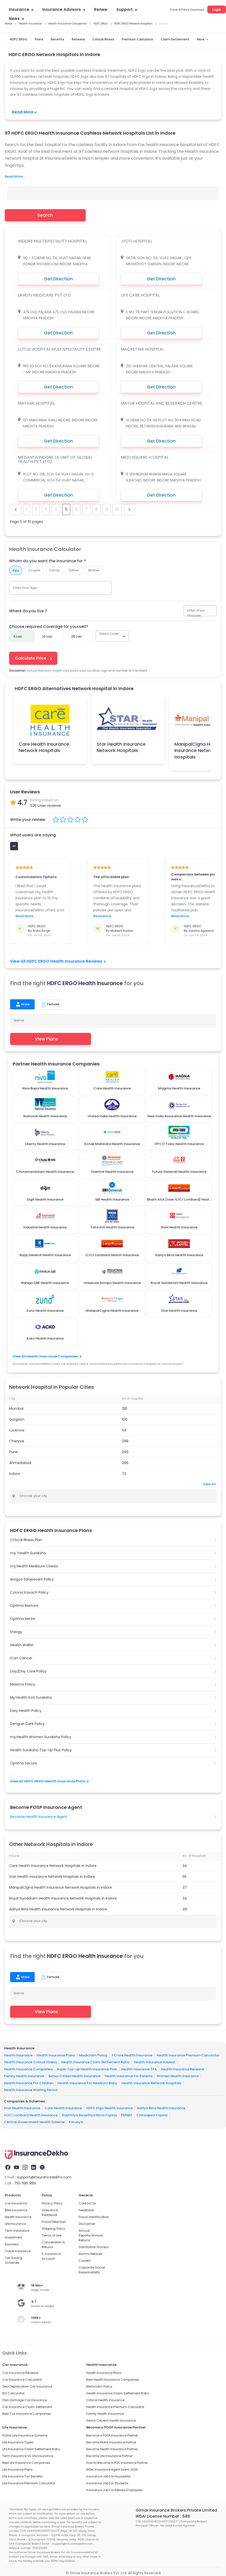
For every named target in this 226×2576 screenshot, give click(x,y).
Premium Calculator (137, 39)
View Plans (50, 1039)
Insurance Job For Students (107, 2483)
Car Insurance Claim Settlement (27, 2407)
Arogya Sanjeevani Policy (32, 1579)
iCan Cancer (21, 1658)
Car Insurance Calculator (22, 2379)
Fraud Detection (54, 2222)
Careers (85, 2260)
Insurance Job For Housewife (108, 2476)
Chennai (16, 1441)
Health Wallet (22, 1644)
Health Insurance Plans (56, 2055)
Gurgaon (17, 1419)
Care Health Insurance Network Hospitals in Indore (53, 1865)
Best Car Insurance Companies (26, 2414)
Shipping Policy (53, 2228)
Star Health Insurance (22, 2108)
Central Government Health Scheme (34, 2122)
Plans (39, 39)
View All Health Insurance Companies (47, 1356)
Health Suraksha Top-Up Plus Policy (41, 1750)
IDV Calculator (13, 2393)
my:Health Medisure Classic (34, 1566)
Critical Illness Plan (26, 1539)
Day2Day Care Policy (28, 1671)
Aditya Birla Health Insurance (161, 2108)
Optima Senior (23, 1618)
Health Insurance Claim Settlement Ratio (95, 2062)
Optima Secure (23, 1763)
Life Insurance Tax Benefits (22, 2476)
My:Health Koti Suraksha (31, 1697)
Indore (14, 1473)
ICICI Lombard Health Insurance (31, 2114)
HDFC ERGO (18, 39)
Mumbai (16, 1408)
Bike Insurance (16, 2210)
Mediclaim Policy (93, 2055)
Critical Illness (103, 39)
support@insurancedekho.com (44, 2177)
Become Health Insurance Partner (112, 2449)
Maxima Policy (22, 1684)
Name (19, 1020)
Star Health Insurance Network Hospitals (121, 747)
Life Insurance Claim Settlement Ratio (31, 2449)
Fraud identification (94, 2217)
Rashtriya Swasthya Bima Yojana (89, 2114)
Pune (13, 1451)
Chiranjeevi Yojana (152, 2114)
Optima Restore (24, 1605)
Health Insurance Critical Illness (30, 2062)
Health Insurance (18, 2055)
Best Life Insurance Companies (26, 2463)
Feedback (86, 2210)
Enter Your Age (25, 587)
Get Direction (58, 279)
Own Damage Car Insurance (24, 2400)
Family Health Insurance (24, 2076)
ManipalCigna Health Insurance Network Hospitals (197, 750)
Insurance (21, 9)
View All (209, 1484)
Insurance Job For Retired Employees (114, 2490)
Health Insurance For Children (28, 2082)
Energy (16, 1631)
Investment (13, 2237)
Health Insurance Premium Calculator (188, 2055)
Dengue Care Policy (27, 1723)
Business (12, 2244)
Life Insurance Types (17, 2442)
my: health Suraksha (28, 1553)
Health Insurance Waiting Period (30, 2089)
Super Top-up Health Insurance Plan (87, 2069)
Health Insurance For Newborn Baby (87, 2082)
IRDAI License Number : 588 (163, 2516)
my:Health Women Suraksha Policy (40, 1736)
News (16, 18)
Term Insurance (17, 2230)
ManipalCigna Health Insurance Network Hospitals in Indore (60, 1887)
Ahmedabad (20, 1462)
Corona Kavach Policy (29, 1592)
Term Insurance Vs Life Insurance (27, 2456)
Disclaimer (87, 2224)
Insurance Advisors (63, 9)
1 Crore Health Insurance (132, 2055)
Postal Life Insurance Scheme (24, 2435)
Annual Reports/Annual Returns (91, 2235)
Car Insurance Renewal (20, 2373)
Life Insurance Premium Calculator (28, 2483)
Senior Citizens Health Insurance (111, 2420)
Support (126, 9)
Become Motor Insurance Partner (111, 2442)
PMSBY (126, 2114)
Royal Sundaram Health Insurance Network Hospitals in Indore (63, 1898)
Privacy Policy (52, 2203)
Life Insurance (15, 2224)
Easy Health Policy (25, 1710)
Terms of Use (51, 2235)
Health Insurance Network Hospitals (152, 2082)
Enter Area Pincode (196, 613)
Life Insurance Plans (17, 2469)
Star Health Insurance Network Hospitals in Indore (52, 1876)
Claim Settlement (175, 39)
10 (117, 509)
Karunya (76, 2122)
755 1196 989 (25, 2183)
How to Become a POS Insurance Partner (117, 2463)
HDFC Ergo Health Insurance (109, 2108)
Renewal (78, 39)
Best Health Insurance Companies (112, 2379)
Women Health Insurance (178, 2076)
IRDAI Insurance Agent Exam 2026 (112, 2469)
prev (15, 509)
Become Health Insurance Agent (38, 1816)
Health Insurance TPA (139, 2069)
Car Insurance (16, 2203)
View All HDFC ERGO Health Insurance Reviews (58, 961)
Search (45, 215)
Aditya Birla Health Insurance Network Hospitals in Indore (58, 1909)
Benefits (57, 39)
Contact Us (87, 2203)
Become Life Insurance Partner (109, 2456)
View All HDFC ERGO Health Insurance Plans (49, 1781)
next (129, 509)
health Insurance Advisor (154, 2062)
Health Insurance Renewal (182, 2069)
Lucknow (16, 1430)
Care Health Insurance (63, 2108)
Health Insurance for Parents (128, 2076)
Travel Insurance (18, 2251)
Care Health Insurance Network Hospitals (44, 747)
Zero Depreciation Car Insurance (27, 2386)
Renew (100, 9)
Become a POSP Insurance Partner (112, 2435)
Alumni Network (90, 2254)
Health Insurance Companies (28, 2069)
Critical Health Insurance (105, 2400)
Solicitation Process (94, 2247)
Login (216, 9)
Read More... (15, 176)
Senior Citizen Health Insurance (74, 2076)
